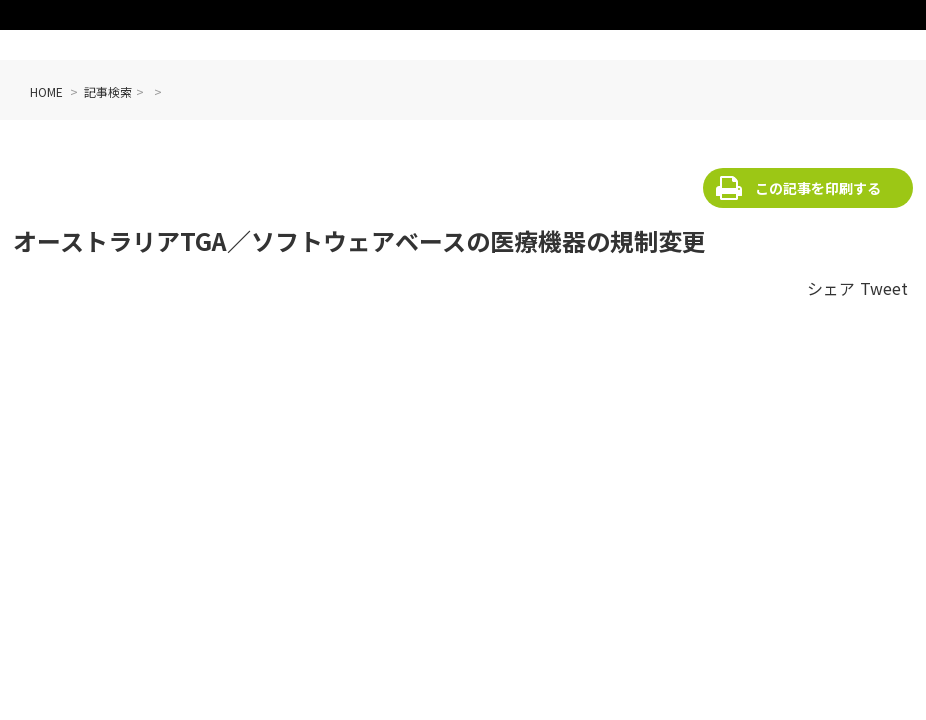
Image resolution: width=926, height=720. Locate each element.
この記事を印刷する (818, 188)
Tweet (884, 288)
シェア (831, 288)
